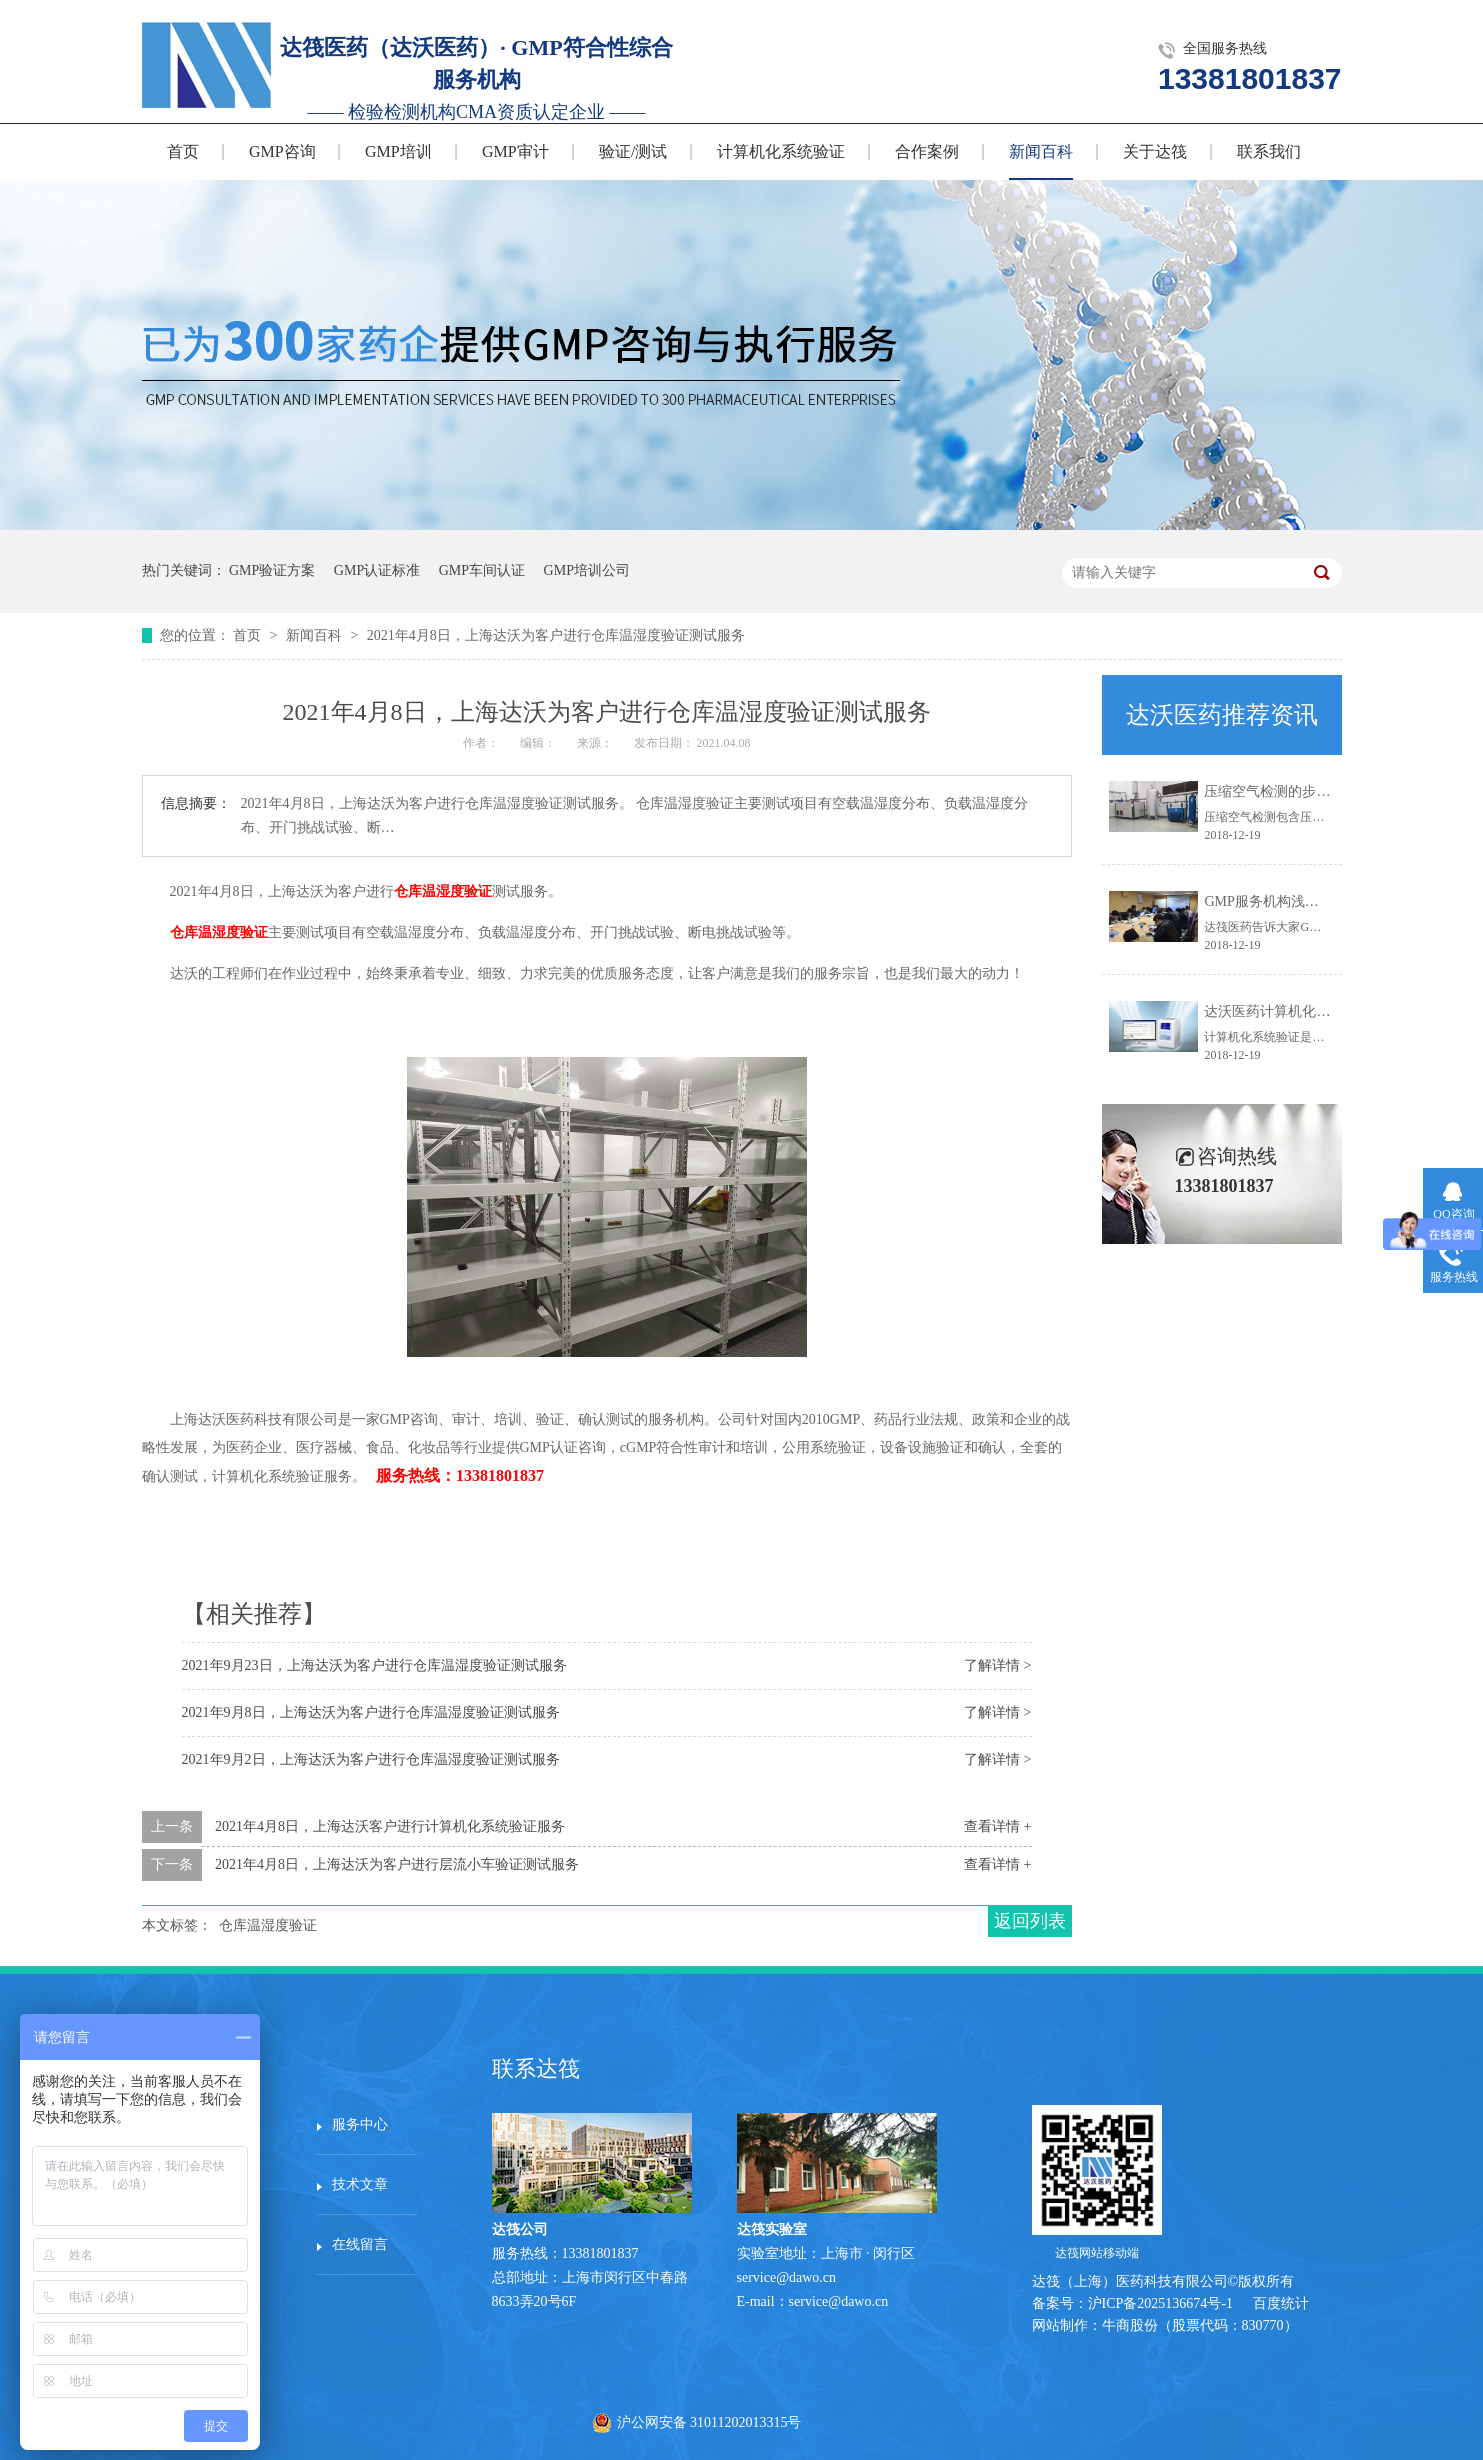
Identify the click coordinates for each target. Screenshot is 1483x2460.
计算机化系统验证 (781, 151)
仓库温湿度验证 (443, 891)
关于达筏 (1155, 151)
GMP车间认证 (482, 570)
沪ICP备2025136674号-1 (1160, 2303)
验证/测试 (633, 151)
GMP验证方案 (272, 570)
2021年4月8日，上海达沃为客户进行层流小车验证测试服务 (397, 1864)
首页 (183, 151)
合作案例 (927, 151)
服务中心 (360, 2124)
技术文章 (360, 2184)
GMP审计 (515, 151)
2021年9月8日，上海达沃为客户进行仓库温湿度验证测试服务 (371, 1712)
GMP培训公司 (587, 570)
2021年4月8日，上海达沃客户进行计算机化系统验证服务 (390, 1826)
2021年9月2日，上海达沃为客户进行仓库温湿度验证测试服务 (371, 1759)
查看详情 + (997, 1826)
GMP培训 (398, 151)
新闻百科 (1041, 151)
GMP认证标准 (377, 570)
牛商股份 (1130, 2325)
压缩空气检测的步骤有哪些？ (1295, 791)
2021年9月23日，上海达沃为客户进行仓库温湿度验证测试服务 (374, 1665)
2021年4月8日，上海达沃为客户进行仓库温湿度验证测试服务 (556, 635)
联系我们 (1269, 151)
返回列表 (1030, 1921)
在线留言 (360, 2244)
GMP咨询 (282, 151)
